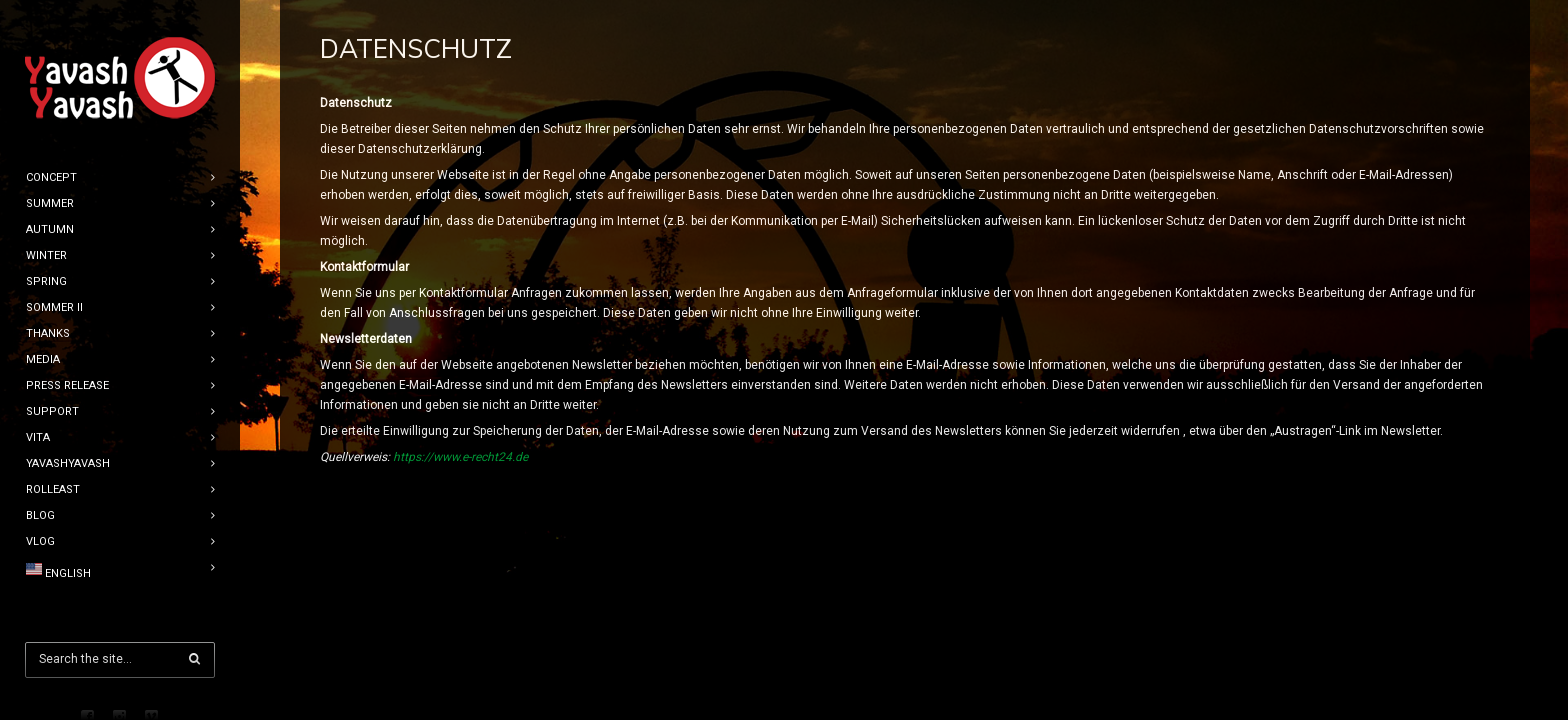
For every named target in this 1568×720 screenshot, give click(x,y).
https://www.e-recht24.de (460, 457)
